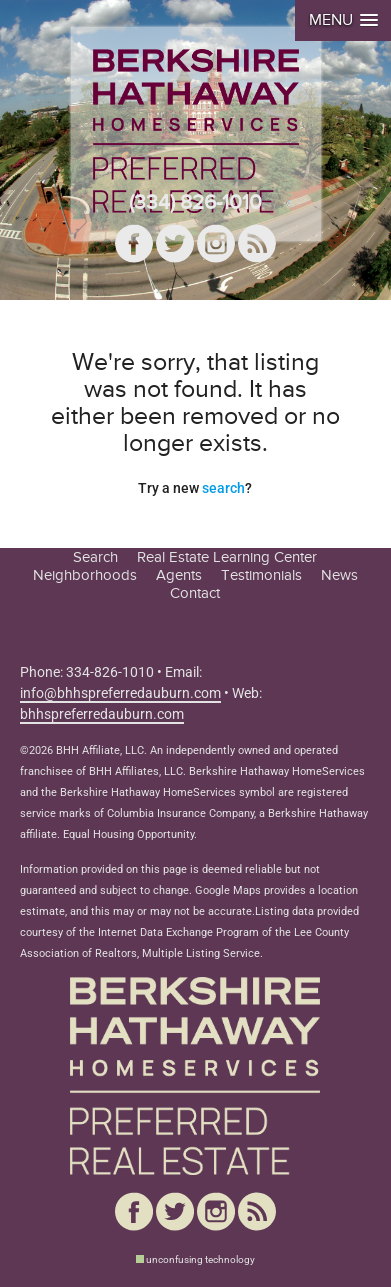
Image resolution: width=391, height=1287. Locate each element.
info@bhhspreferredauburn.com (120, 693)
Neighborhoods (85, 575)
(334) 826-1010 (195, 202)
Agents (179, 575)
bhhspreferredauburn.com (102, 714)
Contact (195, 593)
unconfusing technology (200, 1259)
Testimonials (261, 575)
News (339, 575)
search (223, 488)
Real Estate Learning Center (227, 557)
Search (95, 557)
